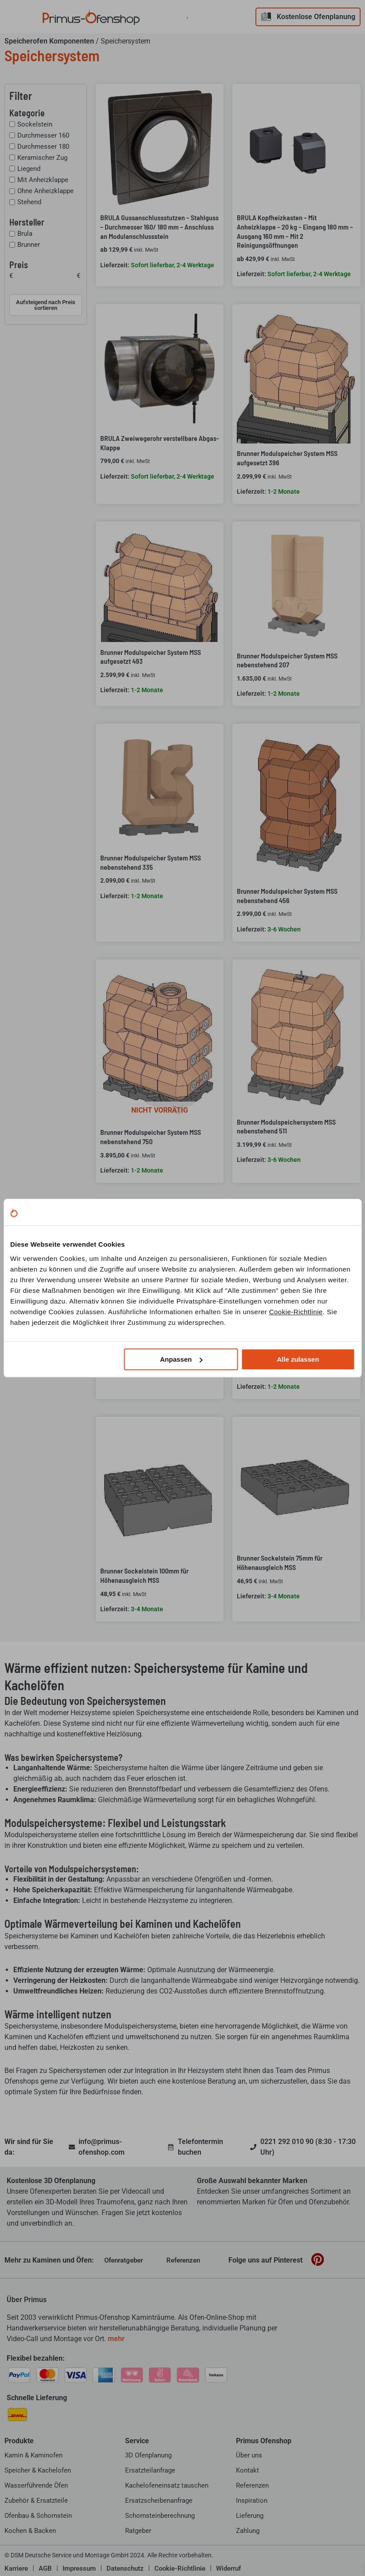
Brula (24, 234)
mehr (116, 2338)
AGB (45, 2568)
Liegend (28, 169)
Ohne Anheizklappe (45, 191)
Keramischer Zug (42, 158)
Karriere (16, 2568)
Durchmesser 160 (43, 135)
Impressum (79, 2568)
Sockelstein (34, 124)
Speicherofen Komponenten (49, 41)
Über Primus (27, 2299)
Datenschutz (125, 2568)
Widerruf (228, 2568)
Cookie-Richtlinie (296, 1312)
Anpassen (181, 1359)
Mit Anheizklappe (42, 180)
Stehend (29, 202)
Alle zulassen (298, 1359)
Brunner (28, 245)
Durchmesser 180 (43, 147)
